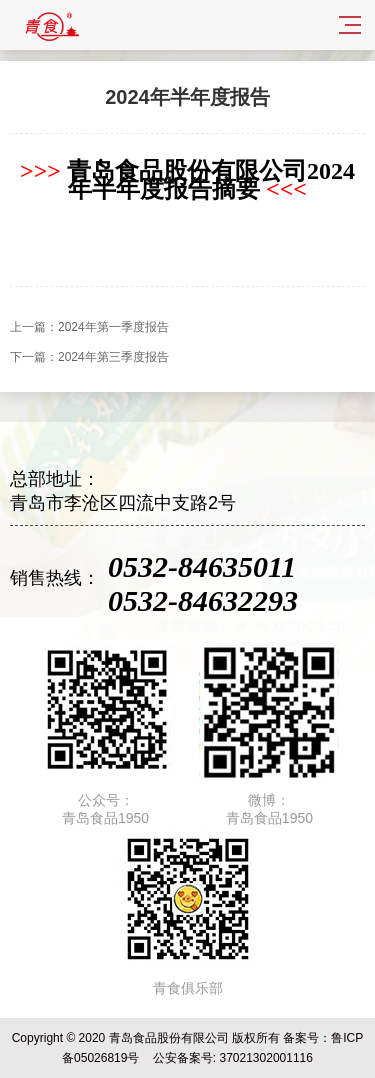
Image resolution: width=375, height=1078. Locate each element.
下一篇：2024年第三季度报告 (89, 357)
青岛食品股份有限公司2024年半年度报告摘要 (187, 180)
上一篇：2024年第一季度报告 (89, 327)
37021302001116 (265, 1058)
